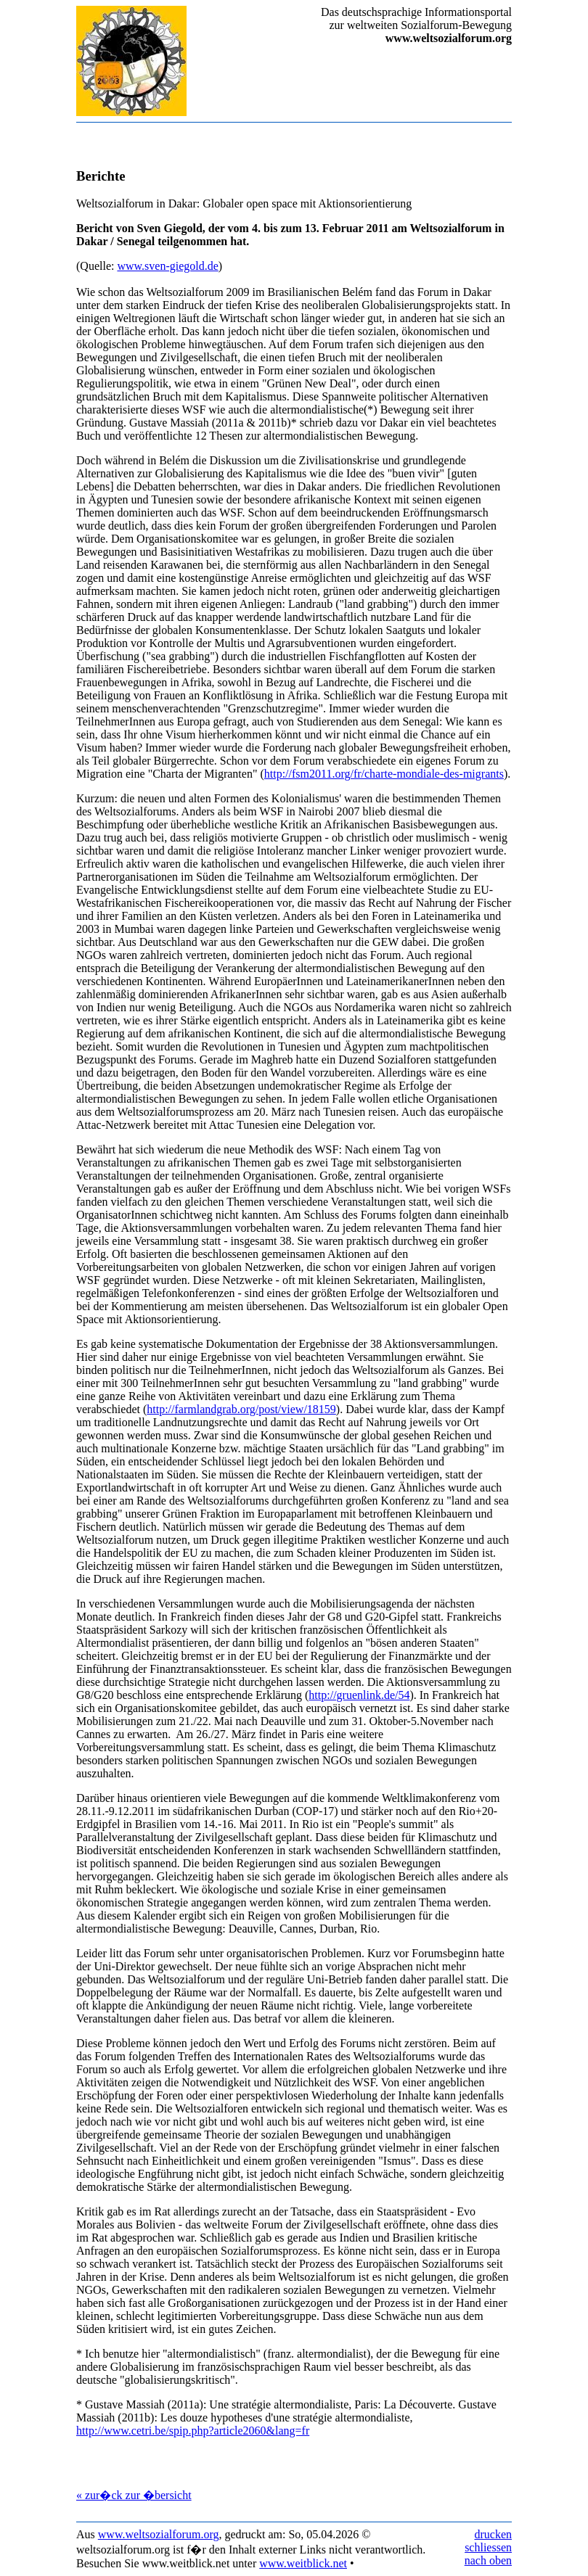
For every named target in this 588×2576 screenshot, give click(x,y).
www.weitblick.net (303, 2563)
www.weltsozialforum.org (158, 2534)
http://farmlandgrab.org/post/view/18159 (241, 1409)
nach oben (488, 2560)
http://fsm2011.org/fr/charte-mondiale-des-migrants (384, 774)
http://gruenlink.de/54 (359, 1695)
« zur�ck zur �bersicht (134, 2495)
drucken (493, 2534)
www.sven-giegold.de (167, 266)
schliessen (488, 2547)
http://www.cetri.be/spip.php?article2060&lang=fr (192, 2430)
